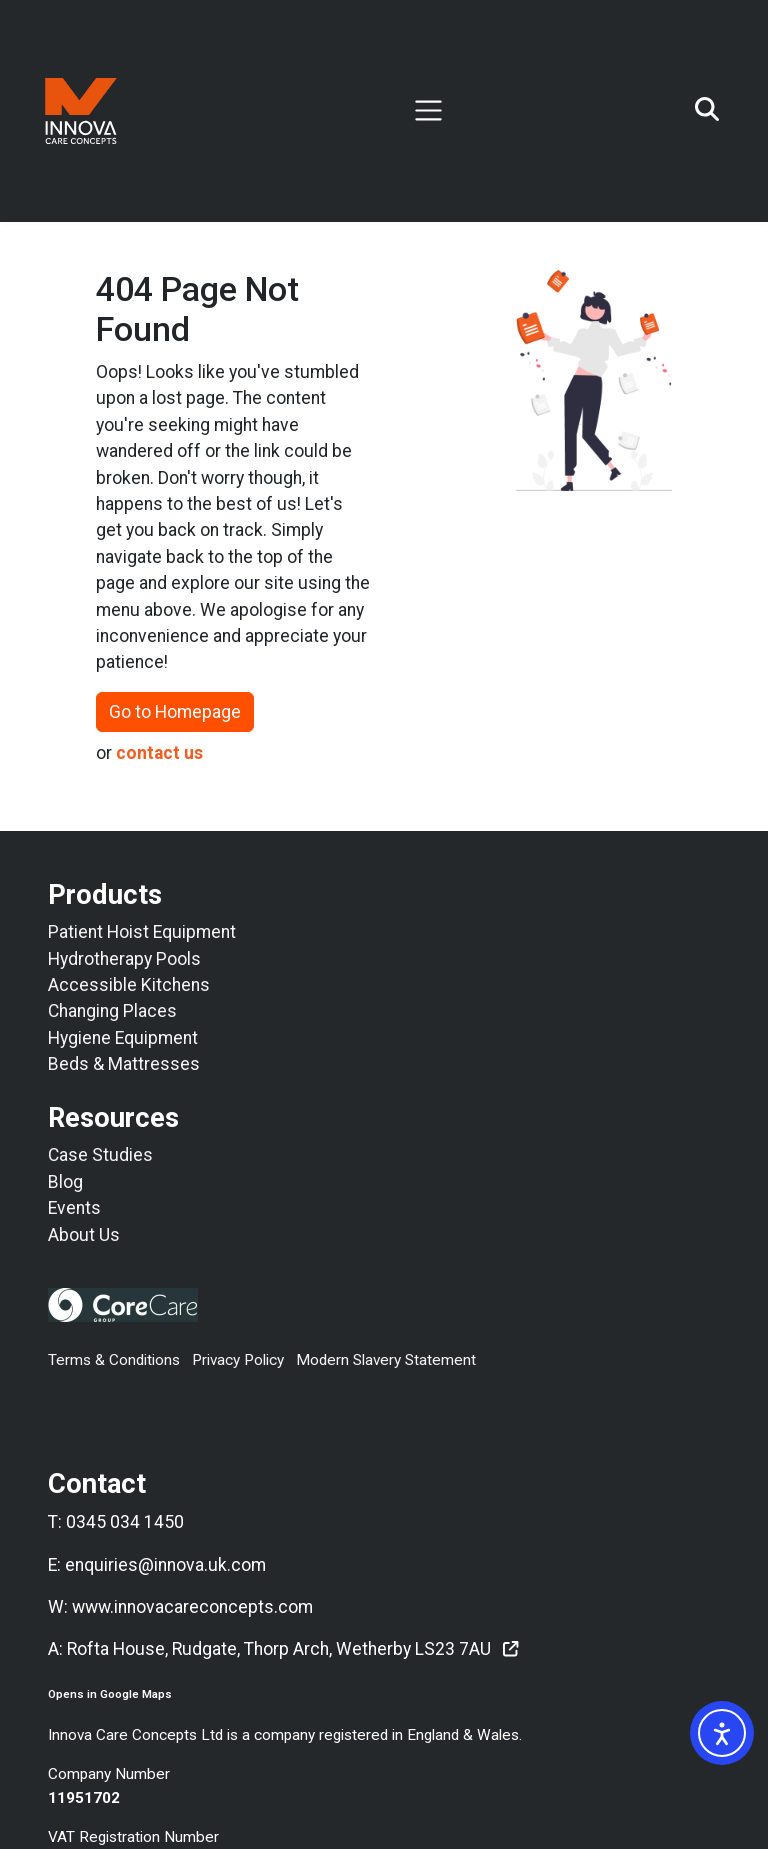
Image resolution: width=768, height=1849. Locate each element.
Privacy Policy (238, 1360)
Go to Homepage (175, 712)
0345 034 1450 (125, 1522)
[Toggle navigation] (428, 110)
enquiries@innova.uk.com (165, 1565)
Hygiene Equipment (123, 1038)
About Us (84, 1235)
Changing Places (112, 1011)
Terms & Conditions (114, 1360)
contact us (159, 753)
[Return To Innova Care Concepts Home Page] (81, 110)
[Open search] (707, 111)
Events (74, 1208)
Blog (65, 1182)
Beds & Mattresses (124, 1064)
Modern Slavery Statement (386, 1360)
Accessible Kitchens (129, 985)
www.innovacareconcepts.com (192, 1607)
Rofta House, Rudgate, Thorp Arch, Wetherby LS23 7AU (279, 1649)
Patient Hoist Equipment (142, 932)
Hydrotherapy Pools (124, 959)
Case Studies (100, 1155)
